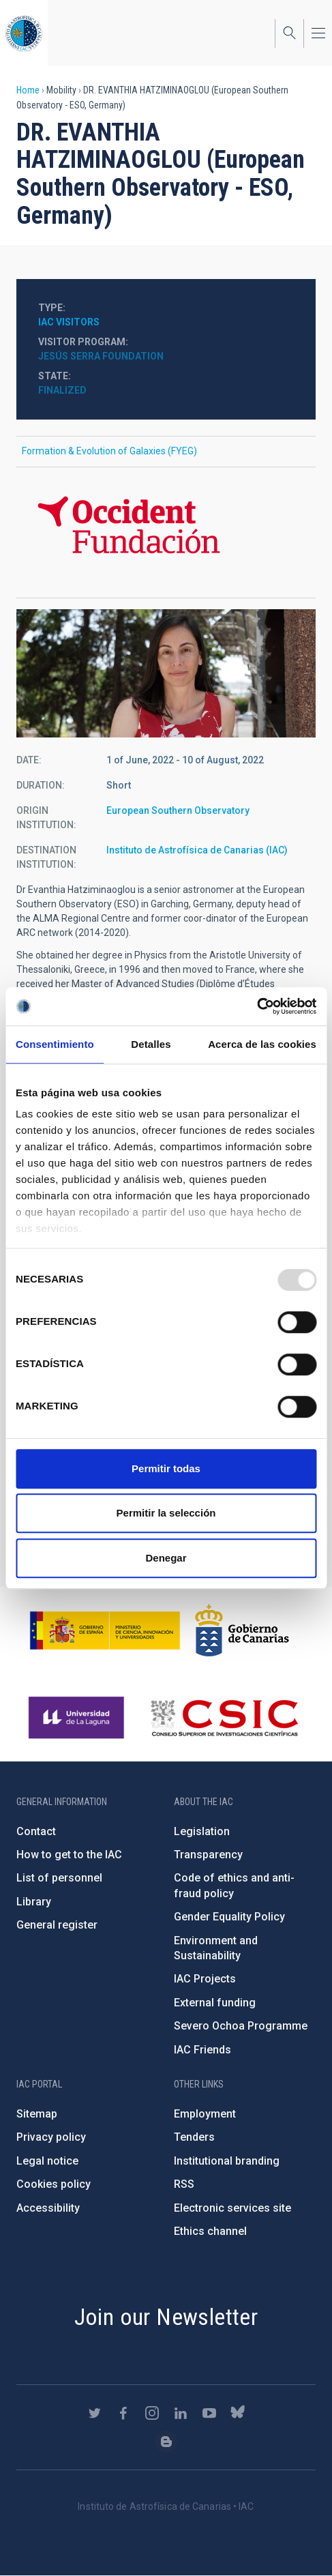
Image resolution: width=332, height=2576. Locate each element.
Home (28, 90)
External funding (215, 2002)
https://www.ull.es (78, 1717)
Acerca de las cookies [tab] (262, 1044)
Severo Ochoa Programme (240, 2025)
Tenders (194, 2137)
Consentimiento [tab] (55, 1044)
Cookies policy (53, 2184)
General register (56, 1924)
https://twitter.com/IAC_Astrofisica (94, 2413)
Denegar (165, 1558)
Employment (205, 2113)
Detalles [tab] (150, 1044)
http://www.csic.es (224, 1718)
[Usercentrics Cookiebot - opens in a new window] (256, 1006)
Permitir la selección (166, 1513)
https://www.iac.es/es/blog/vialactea (166, 2441)
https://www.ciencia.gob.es (105, 1630)
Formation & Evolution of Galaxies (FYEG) (109, 450)
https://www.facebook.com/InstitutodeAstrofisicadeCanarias (123, 2413)
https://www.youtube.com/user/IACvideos (209, 2413)
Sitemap (36, 2113)
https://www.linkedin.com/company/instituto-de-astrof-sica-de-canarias (180, 2413)
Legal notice (47, 2160)
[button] (166, 673)
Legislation (202, 1831)
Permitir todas (166, 1468)
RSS (184, 2184)
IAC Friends (202, 2049)
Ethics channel (210, 2231)
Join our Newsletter (166, 2316)
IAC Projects (205, 1978)
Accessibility (48, 2207)
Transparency (208, 1854)
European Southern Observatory (178, 810)
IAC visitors (69, 322)
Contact (36, 1831)
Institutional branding (227, 2160)
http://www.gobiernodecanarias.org (242, 1630)
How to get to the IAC (69, 1854)
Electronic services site (232, 2207)
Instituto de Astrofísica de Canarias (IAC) (197, 850)
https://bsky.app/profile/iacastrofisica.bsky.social (238, 2413)
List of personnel (59, 1877)
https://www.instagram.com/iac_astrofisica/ (152, 2413)
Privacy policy (51, 2137)
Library (33, 1901)
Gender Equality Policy (229, 1916)
